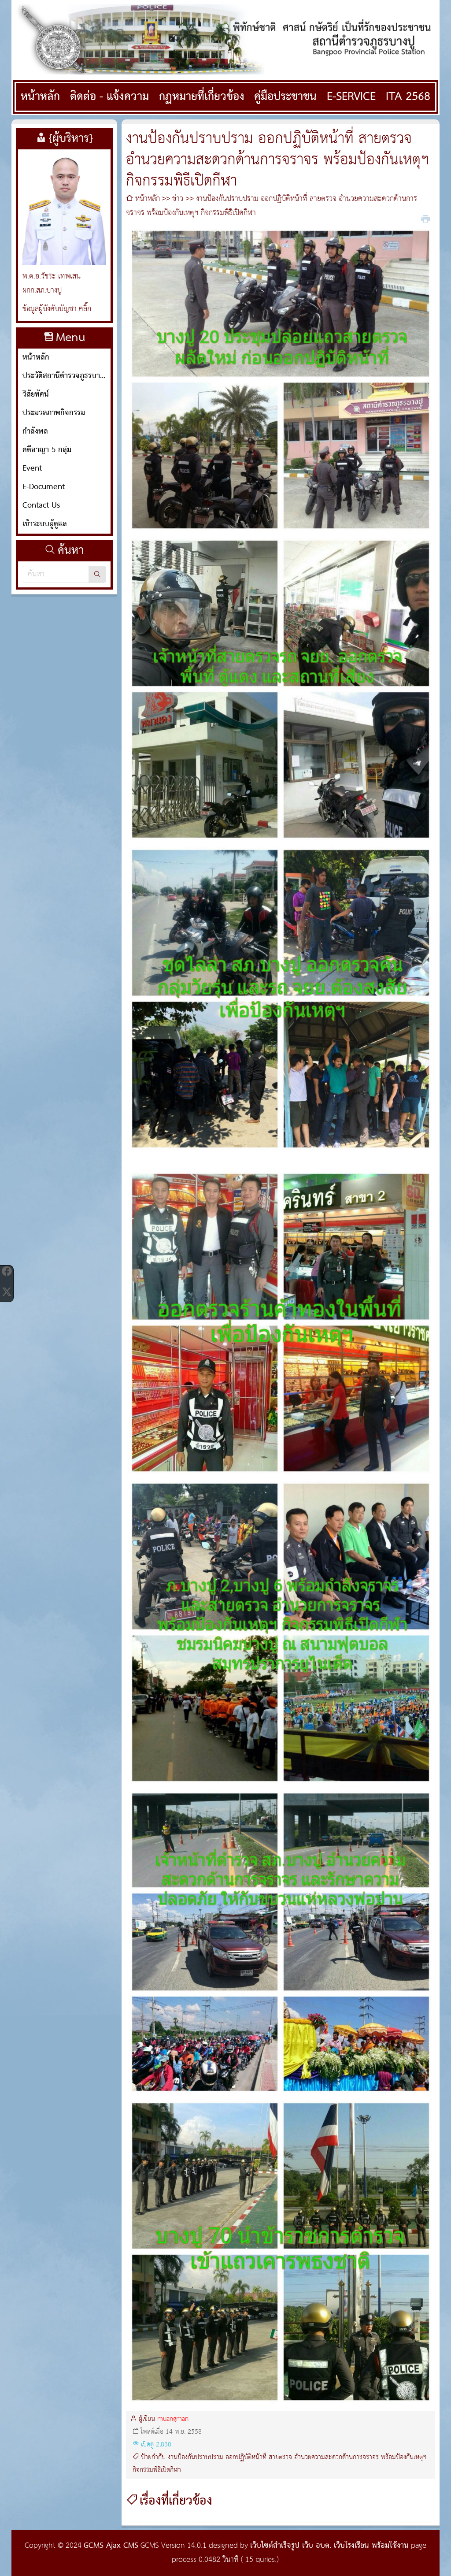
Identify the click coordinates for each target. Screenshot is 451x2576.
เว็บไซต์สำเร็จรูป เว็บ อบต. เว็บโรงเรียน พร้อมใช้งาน (329, 2546)
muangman (173, 2419)
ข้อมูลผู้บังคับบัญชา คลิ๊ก (56, 309)
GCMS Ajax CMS (111, 2546)
